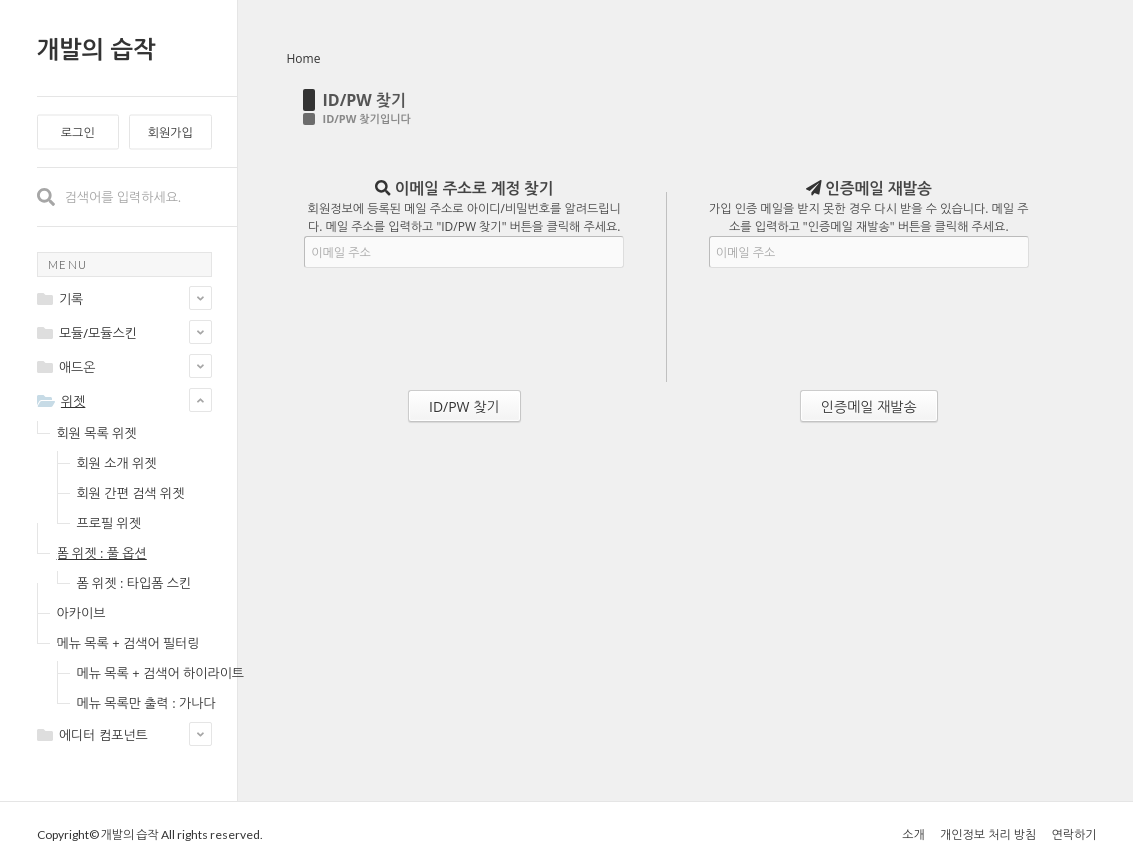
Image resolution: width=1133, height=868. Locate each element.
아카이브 (81, 613)
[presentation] (464, 333)
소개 (913, 834)
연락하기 (1073, 834)
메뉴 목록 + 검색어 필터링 (128, 643)
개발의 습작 (96, 48)
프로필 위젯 (109, 523)
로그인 (78, 132)
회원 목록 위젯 (97, 433)
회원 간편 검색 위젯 (131, 493)
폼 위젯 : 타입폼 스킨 (134, 583)
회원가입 (170, 132)
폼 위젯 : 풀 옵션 (102, 553)
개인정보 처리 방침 (988, 834)
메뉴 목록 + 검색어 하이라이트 (161, 673)
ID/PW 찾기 (365, 100)
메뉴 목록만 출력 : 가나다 (146, 703)
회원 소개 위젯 (117, 463)
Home (304, 58)
